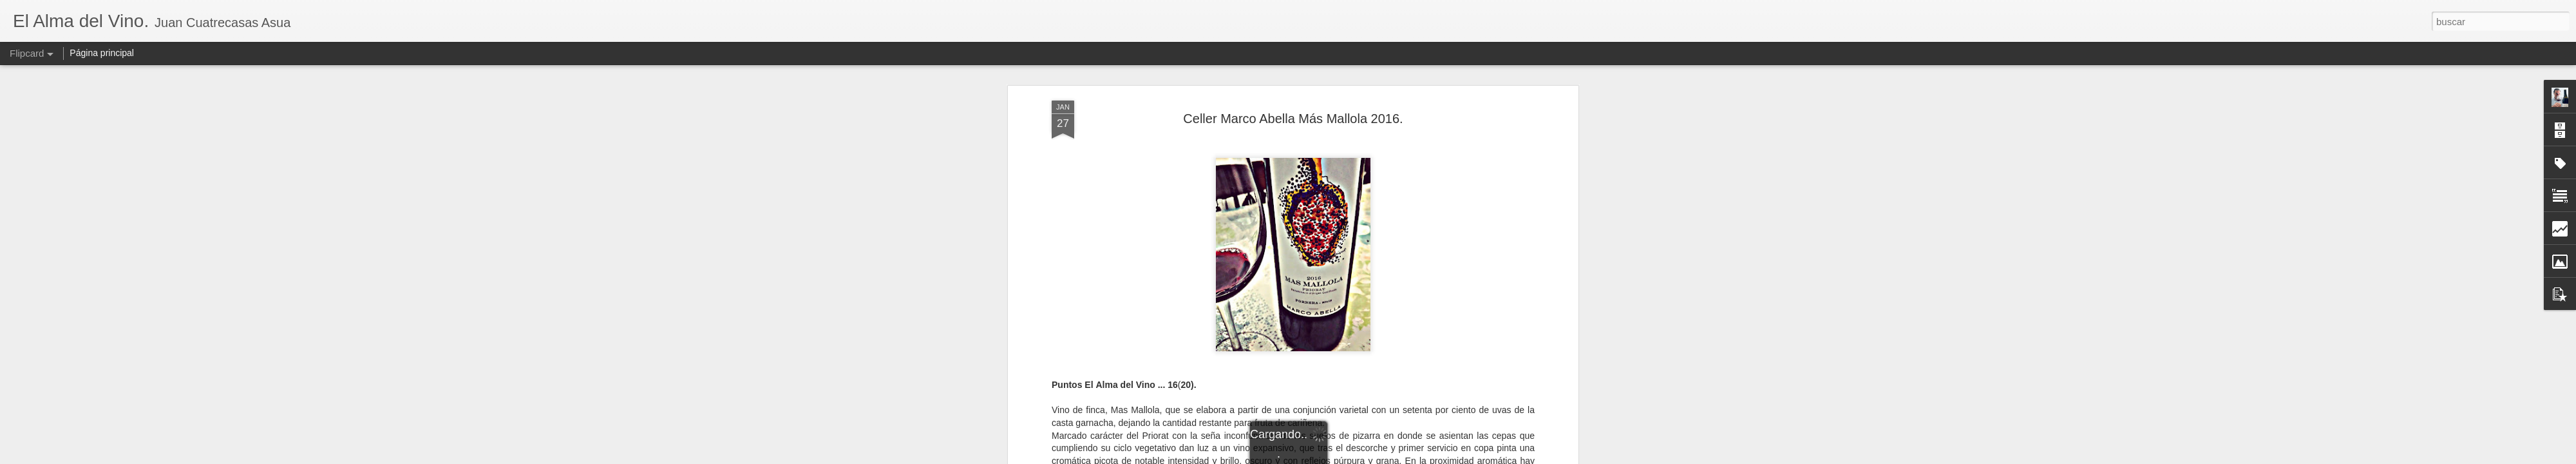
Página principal (102, 53)
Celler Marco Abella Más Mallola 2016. (1293, 118)
